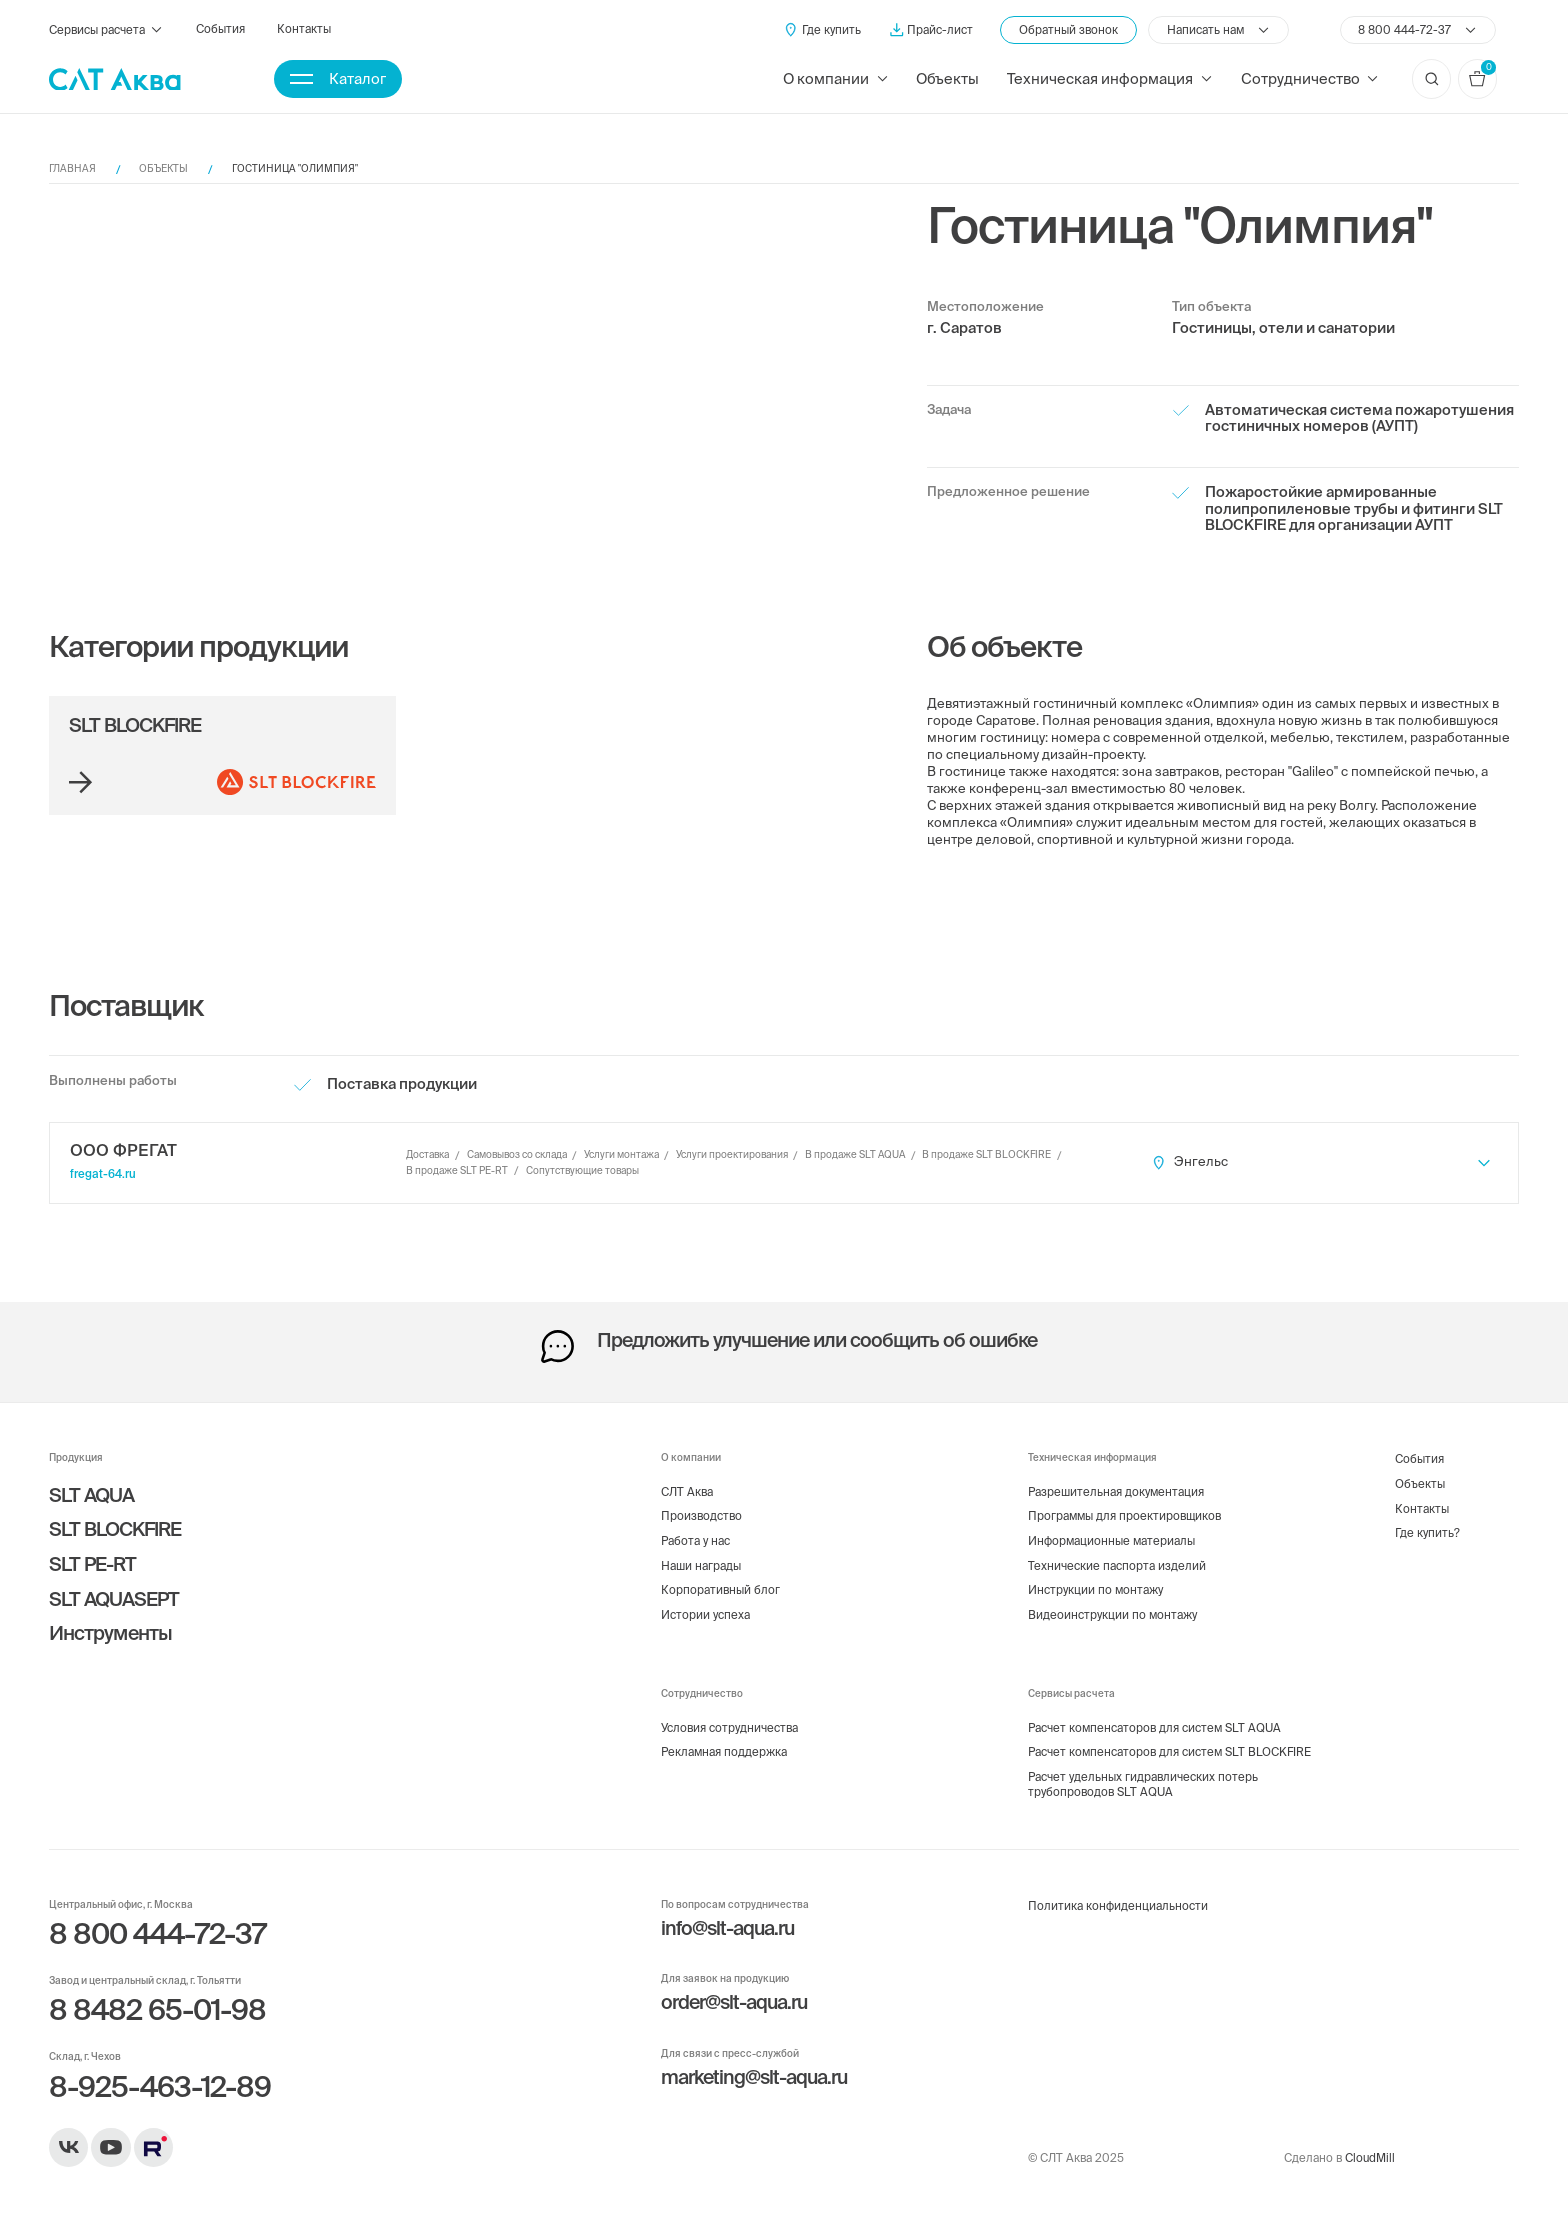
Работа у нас (695, 1540)
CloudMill (1370, 2157)
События (220, 28)
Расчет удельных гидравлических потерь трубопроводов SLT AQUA (1143, 1784)
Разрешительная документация (1116, 1491)
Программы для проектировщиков (1124, 1515)
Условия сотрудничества (729, 1727)
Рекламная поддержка (724, 1751)
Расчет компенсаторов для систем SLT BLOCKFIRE (1169, 1751)
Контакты (304, 28)
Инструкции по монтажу (1095, 1589)
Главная (72, 168)
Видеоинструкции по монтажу (1112, 1614)
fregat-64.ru (103, 1174)
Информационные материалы (1111, 1540)
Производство (701, 1515)
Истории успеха (705, 1614)
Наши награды (701, 1565)
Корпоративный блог (720, 1589)
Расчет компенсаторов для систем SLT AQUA (1154, 1727)
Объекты (947, 78)
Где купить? (1427, 1532)
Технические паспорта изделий (1117, 1565)
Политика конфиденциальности (1118, 1905)
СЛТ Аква (687, 1491)
